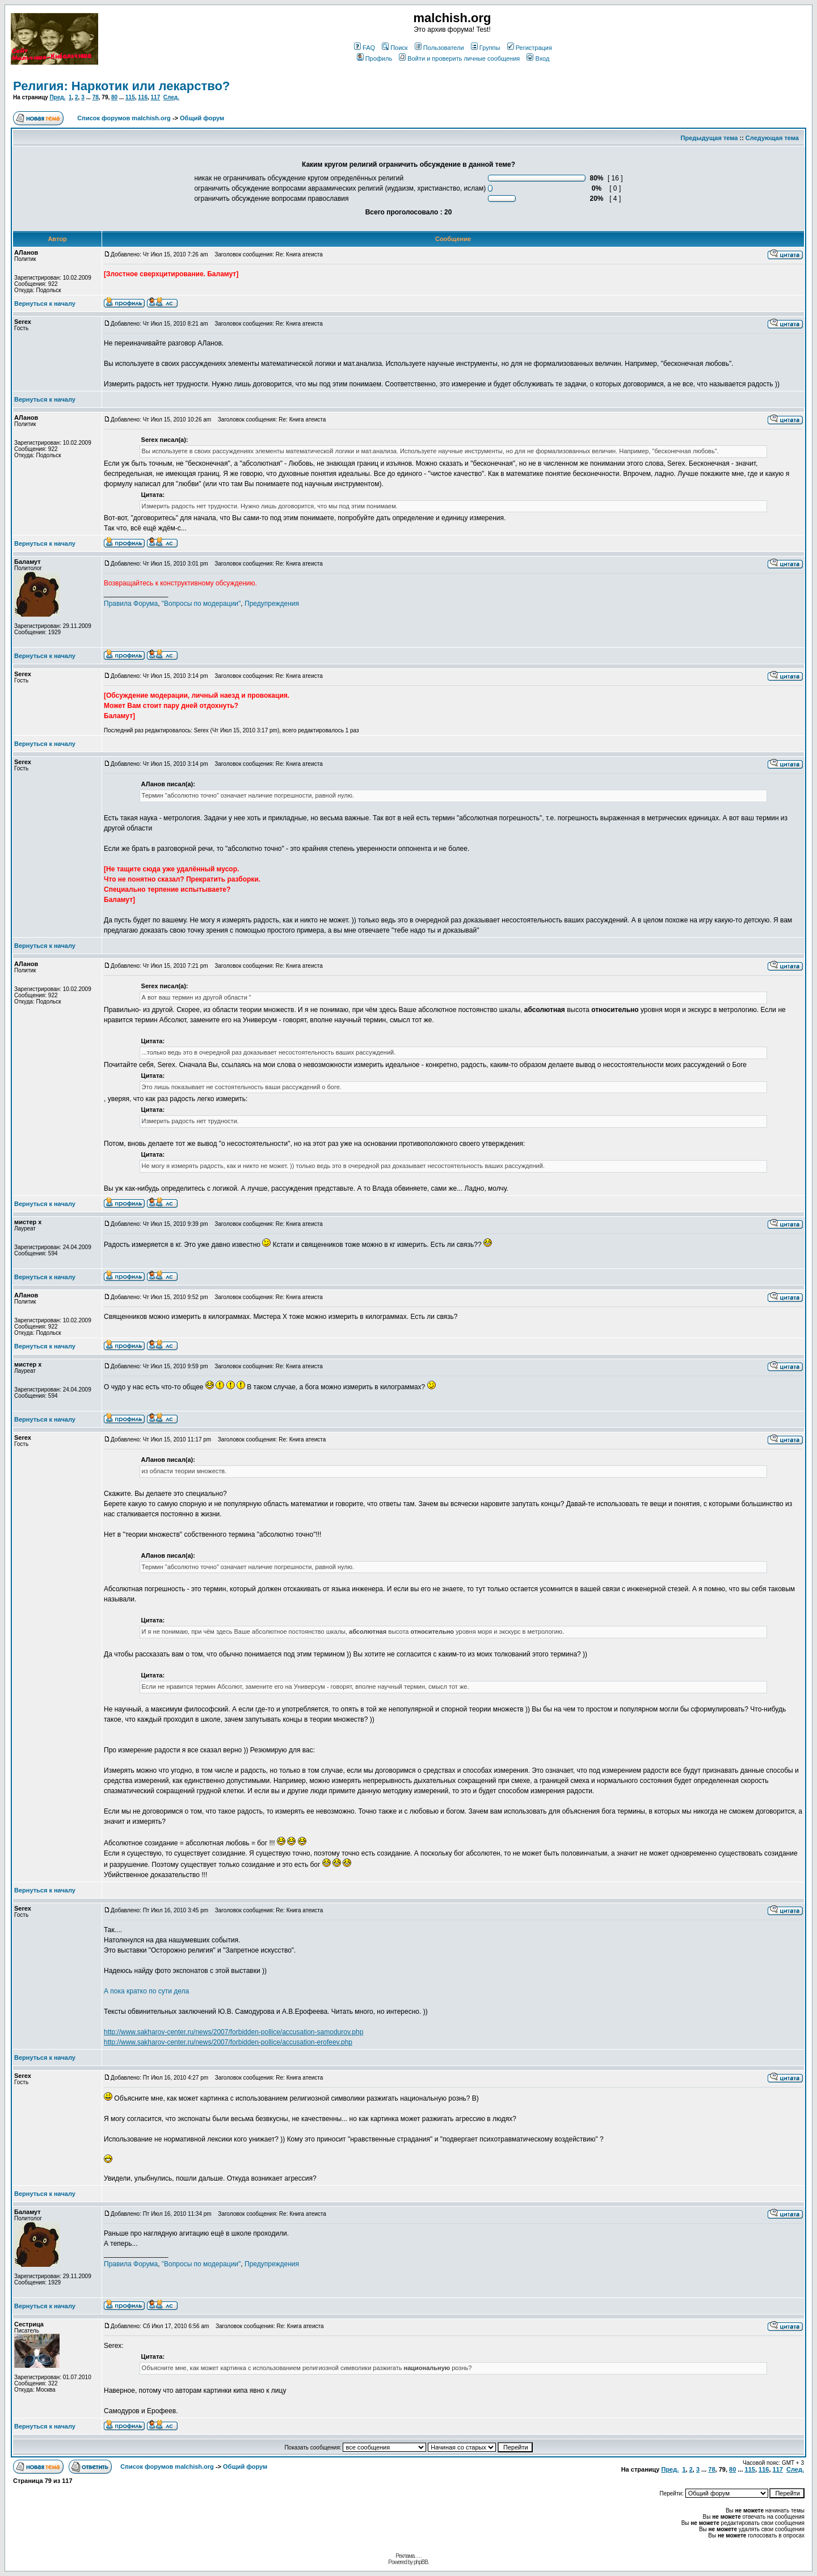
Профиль (375, 58)
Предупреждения (272, 604)
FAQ (364, 47)
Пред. (57, 97)
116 (143, 97)
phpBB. (421, 2562)
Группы (485, 47)
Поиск (394, 47)
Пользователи (439, 47)
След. (171, 97)
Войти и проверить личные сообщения (459, 58)
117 (156, 97)
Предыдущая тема (709, 137)
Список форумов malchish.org (123, 118)
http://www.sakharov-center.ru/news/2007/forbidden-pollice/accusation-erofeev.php (228, 2042)
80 (114, 97)
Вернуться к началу (44, 303)
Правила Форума (131, 604)
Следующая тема (772, 137)
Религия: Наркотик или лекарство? (121, 86)
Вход (538, 58)
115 (130, 97)
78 (95, 97)
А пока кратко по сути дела (146, 1991)
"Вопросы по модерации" (201, 604)
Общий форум (202, 118)
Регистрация (529, 47)
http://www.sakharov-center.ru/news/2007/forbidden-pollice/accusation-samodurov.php (233, 2032)
